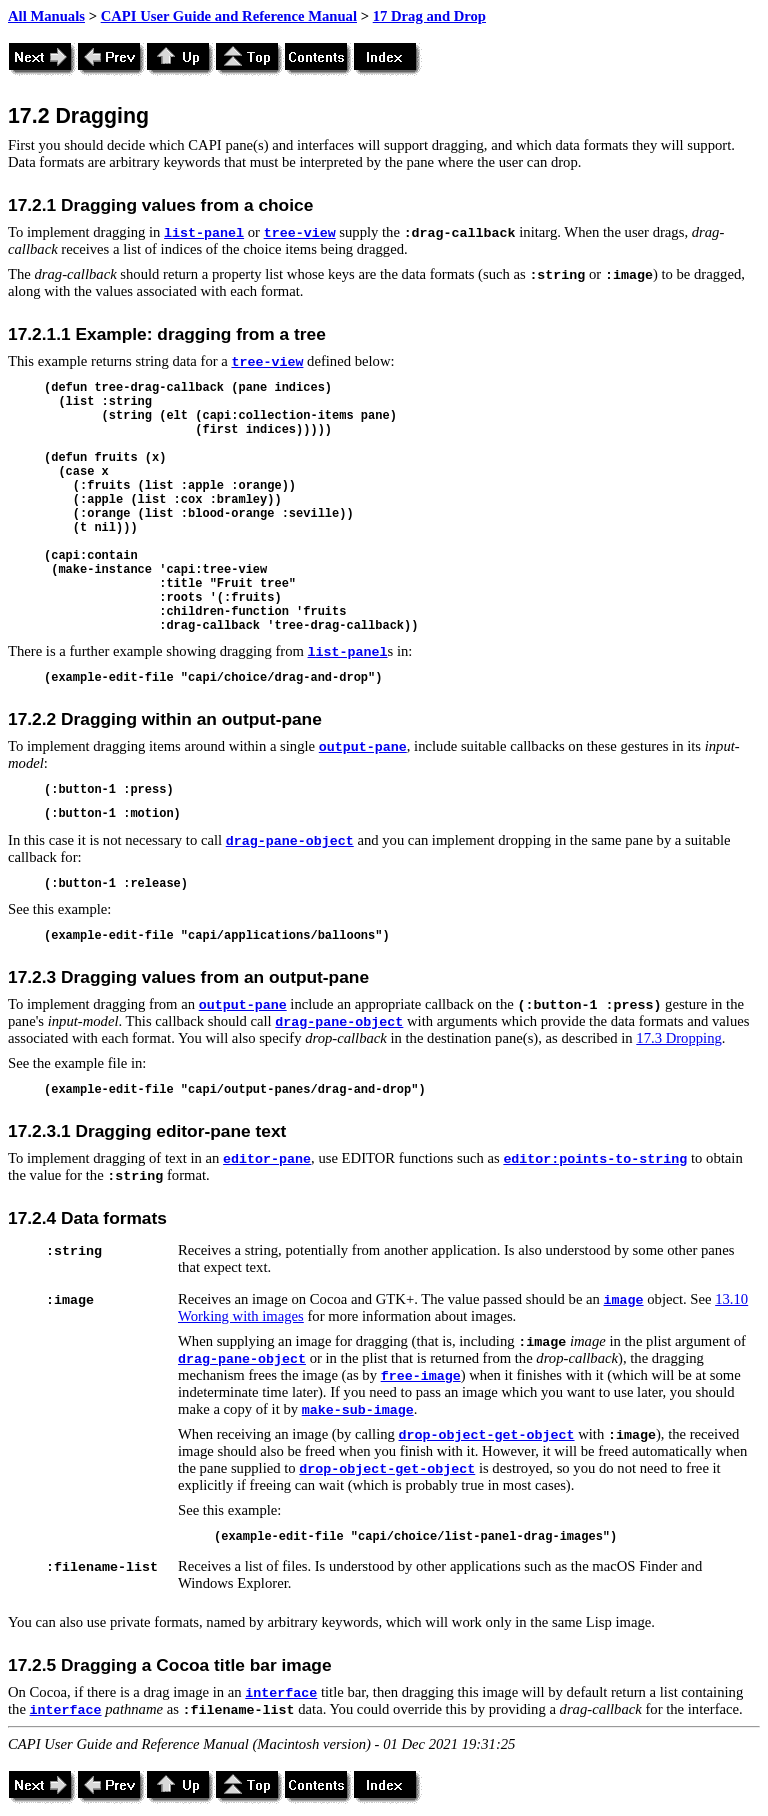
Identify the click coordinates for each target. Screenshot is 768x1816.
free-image (421, 1376)
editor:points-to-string (595, 1159)
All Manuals (46, 16)
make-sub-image (358, 1410)
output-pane (363, 747)
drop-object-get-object (487, 1435)
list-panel (204, 233)
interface (281, 1693)
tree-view (300, 233)
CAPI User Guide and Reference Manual (229, 16)
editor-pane (267, 1159)
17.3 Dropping (679, 1038)
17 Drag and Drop (429, 16)
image (624, 1300)
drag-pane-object (290, 841)
